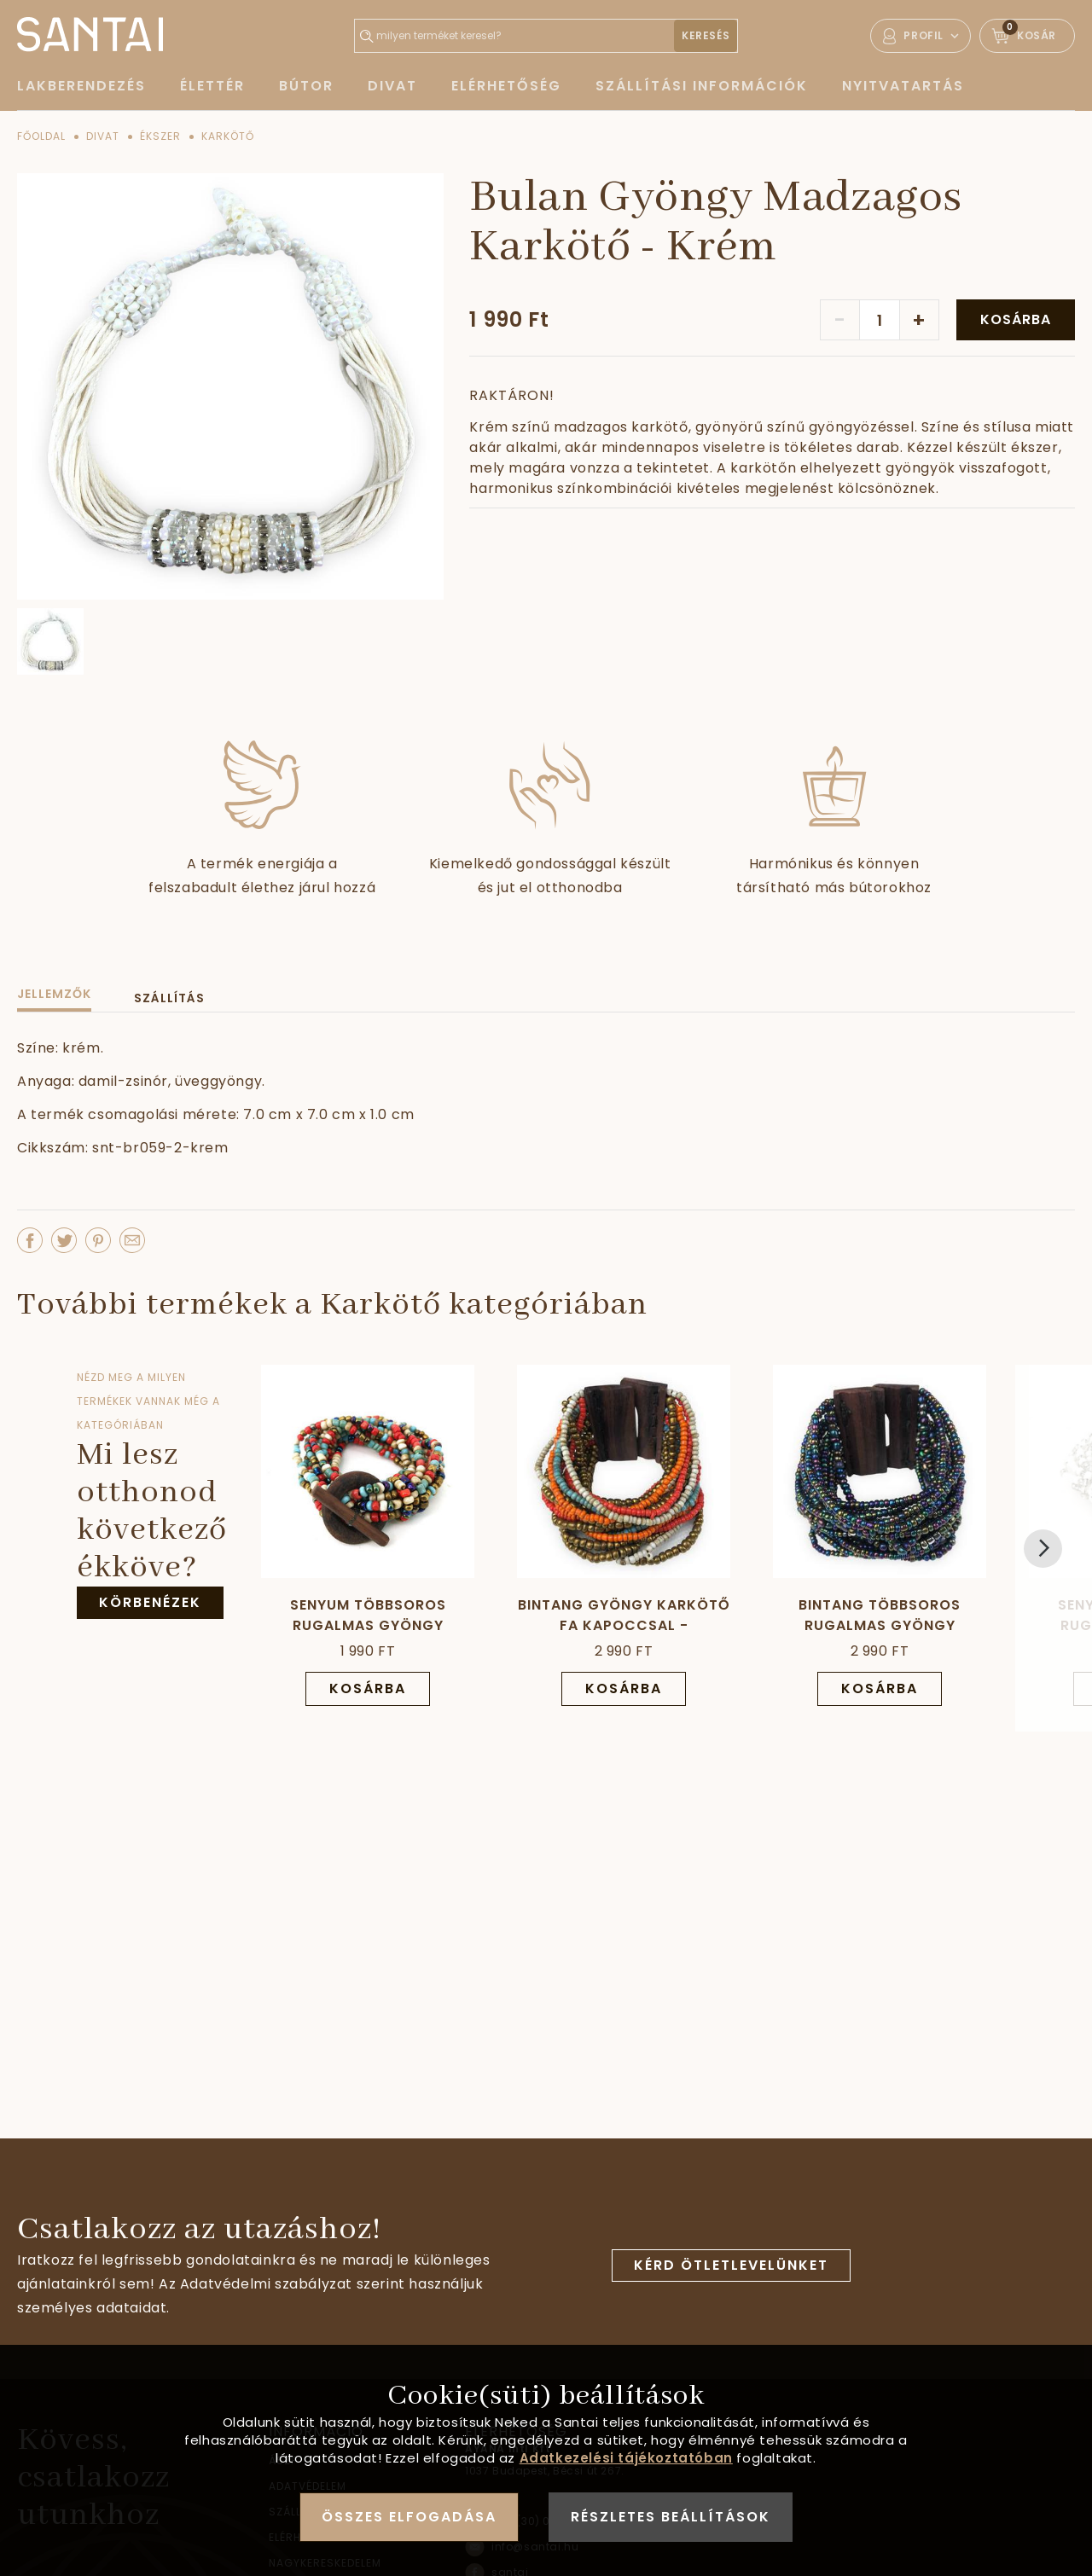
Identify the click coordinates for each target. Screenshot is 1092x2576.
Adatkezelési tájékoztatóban (626, 2458)
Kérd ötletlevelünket (731, 2265)
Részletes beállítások (670, 2517)
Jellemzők (54, 993)
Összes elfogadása (409, 2517)
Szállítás (169, 998)
